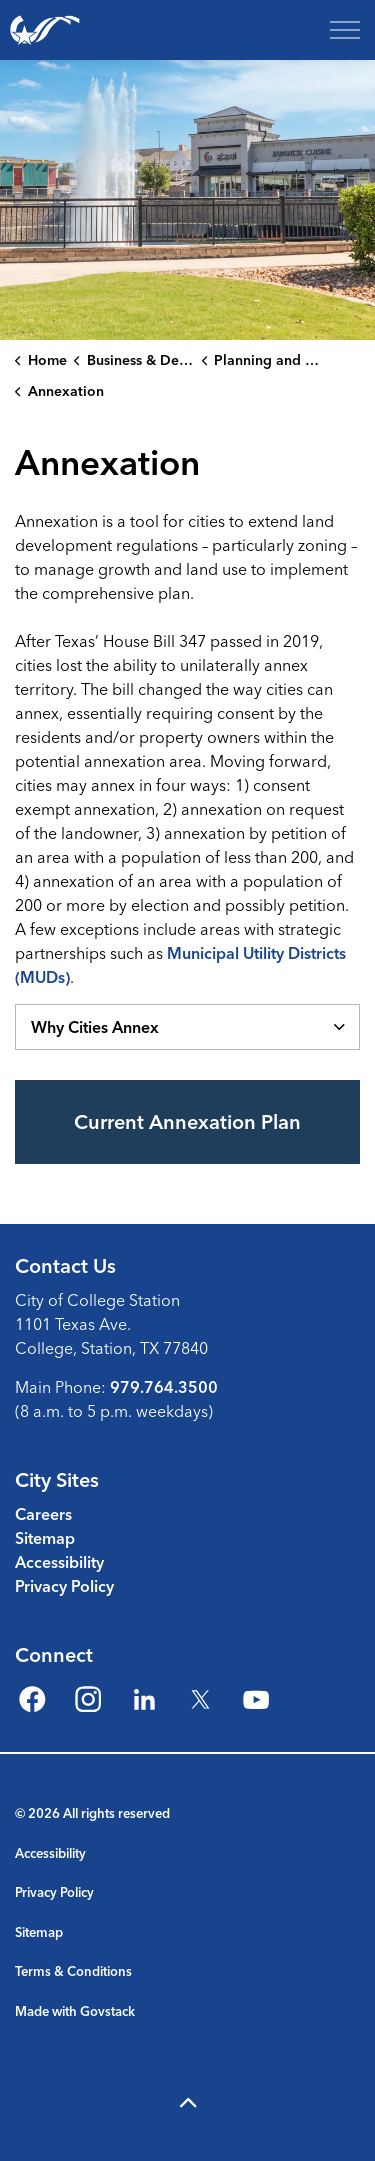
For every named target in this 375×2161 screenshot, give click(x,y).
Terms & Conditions (73, 1971)
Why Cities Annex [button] (95, 1027)
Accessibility (59, 1562)
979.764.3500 (164, 1387)
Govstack (107, 2011)
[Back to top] (187, 2103)
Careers (43, 1514)
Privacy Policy (64, 1586)
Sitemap (45, 1538)
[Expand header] (345, 30)
